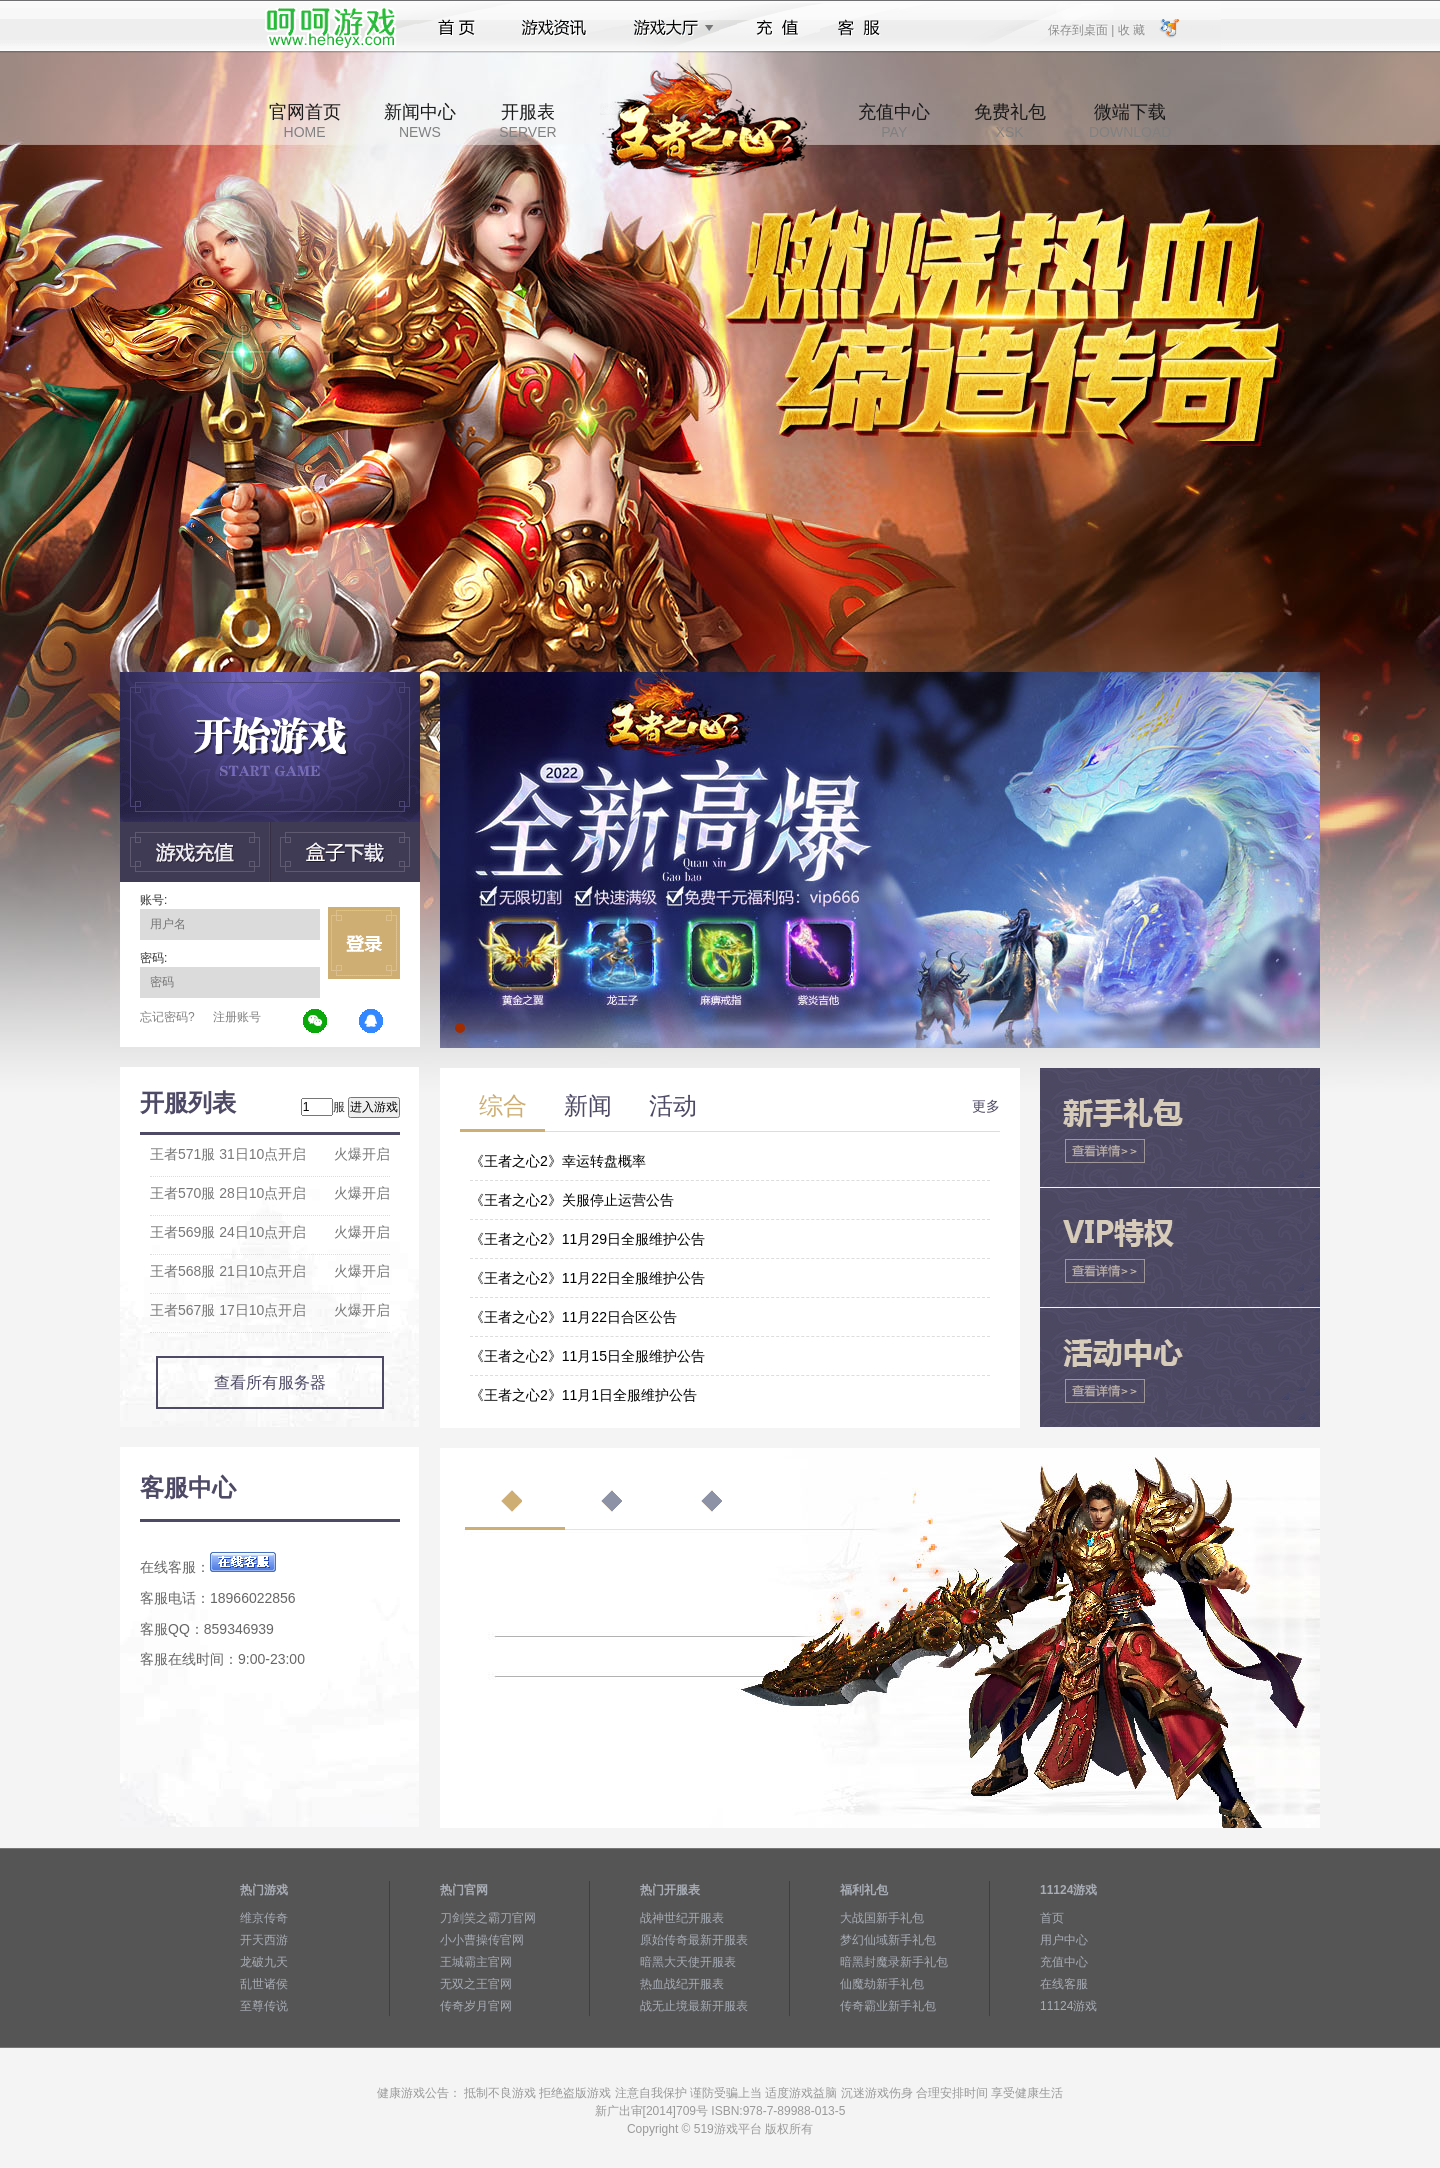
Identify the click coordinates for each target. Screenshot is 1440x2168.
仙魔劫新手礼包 (882, 1984)
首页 (456, 28)
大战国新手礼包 (882, 1918)
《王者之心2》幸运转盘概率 (558, 1161)
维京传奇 (264, 1918)
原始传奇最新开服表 (694, 1940)
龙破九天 (264, 1962)
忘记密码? (167, 1017)
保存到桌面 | (1082, 29)
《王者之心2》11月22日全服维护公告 (587, 1278)
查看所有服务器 (270, 1382)
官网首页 (305, 121)
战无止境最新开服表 (694, 2006)
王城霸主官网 (476, 1962)
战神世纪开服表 (682, 1918)
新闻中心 (420, 121)
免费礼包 (1010, 121)
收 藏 (1130, 29)
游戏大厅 (668, 28)
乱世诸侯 (264, 1984)
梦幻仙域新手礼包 (888, 1940)
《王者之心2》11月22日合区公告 (573, 1317)
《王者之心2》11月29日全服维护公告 (587, 1239)
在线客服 (1064, 1984)
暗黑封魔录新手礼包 (894, 1962)
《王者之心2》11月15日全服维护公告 (587, 1356)
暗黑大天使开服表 (688, 1962)
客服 (859, 28)
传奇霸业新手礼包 (888, 2006)
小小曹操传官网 (482, 1940)
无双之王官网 (476, 1984)
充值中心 (894, 121)
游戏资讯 (554, 28)
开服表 (527, 121)
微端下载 (1130, 121)
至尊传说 (264, 2006)
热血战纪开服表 (682, 1984)
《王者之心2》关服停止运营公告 (572, 1200)
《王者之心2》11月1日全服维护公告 (583, 1395)
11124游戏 (1068, 2006)
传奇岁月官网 (476, 2006)
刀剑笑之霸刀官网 (488, 1918)
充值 (776, 28)
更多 (986, 1106)
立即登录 (364, 943)
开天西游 (264, 1940)
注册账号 (237, 1017)
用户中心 (1064, 1940)
